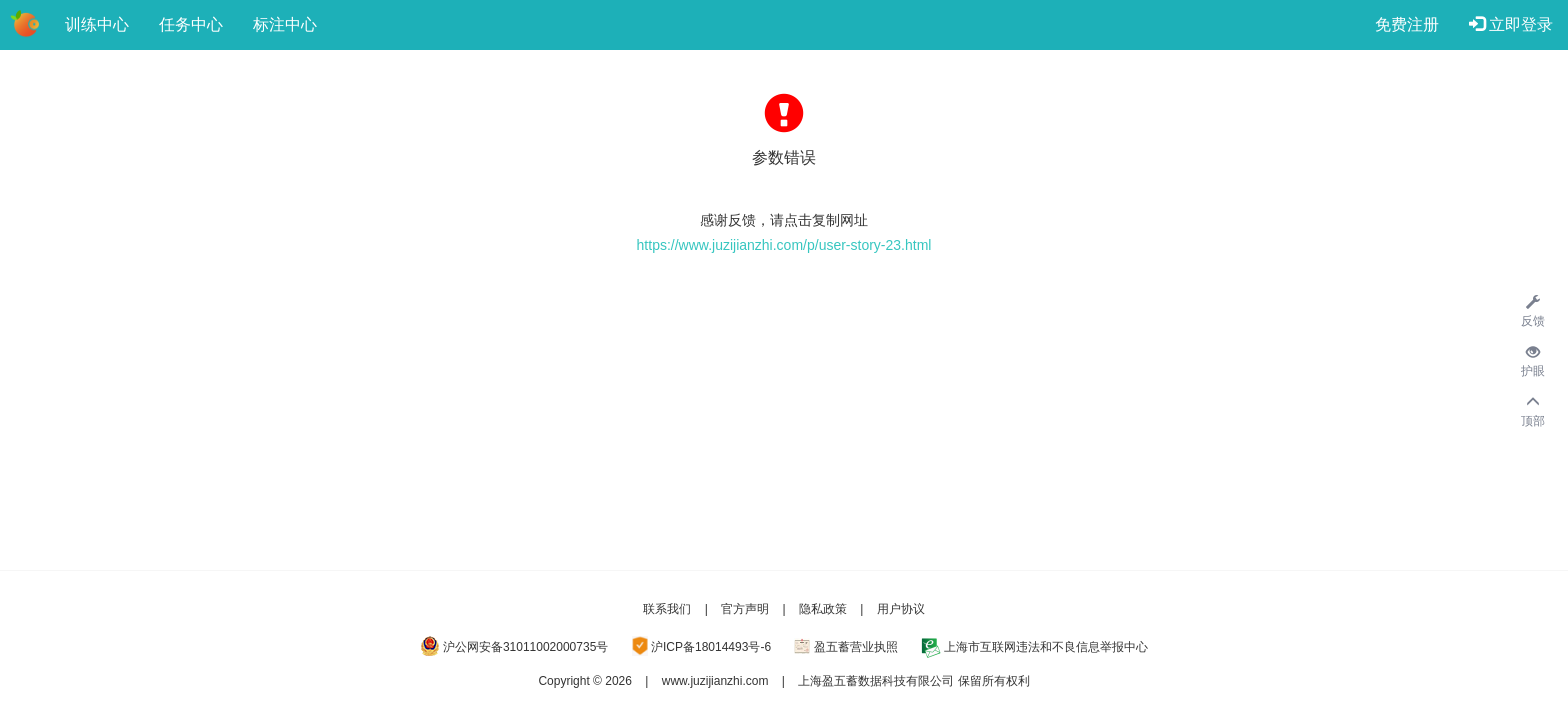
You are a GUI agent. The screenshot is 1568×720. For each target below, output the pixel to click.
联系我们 (667, 609)
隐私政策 (823, 609)
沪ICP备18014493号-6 (711, 647)
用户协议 (901, 609)
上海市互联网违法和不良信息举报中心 (1046, 647)
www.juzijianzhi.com (715, 681)
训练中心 (97, 24)
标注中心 (285, 24)
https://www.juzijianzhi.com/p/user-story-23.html (784, 245)
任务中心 (191, 24)
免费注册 (1407, 24)
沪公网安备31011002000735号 (525, 647)
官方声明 (745, 609)
